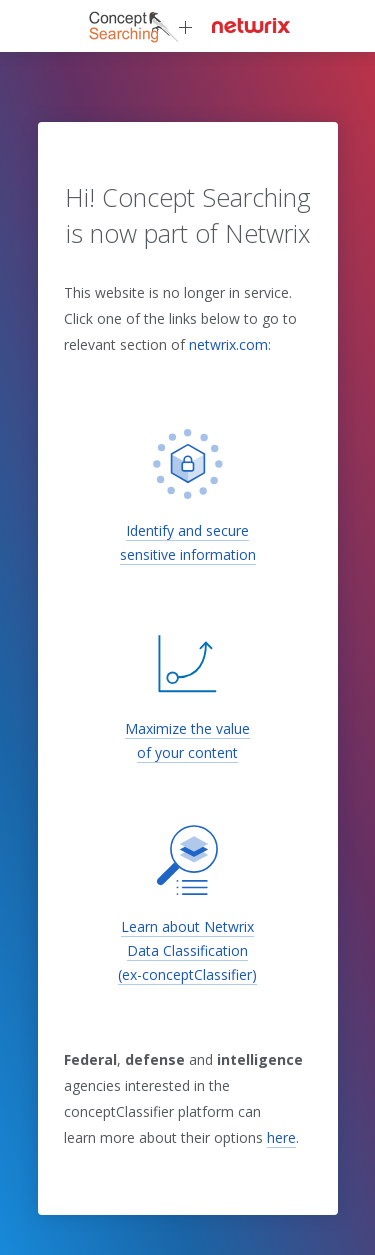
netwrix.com (228, 344)
